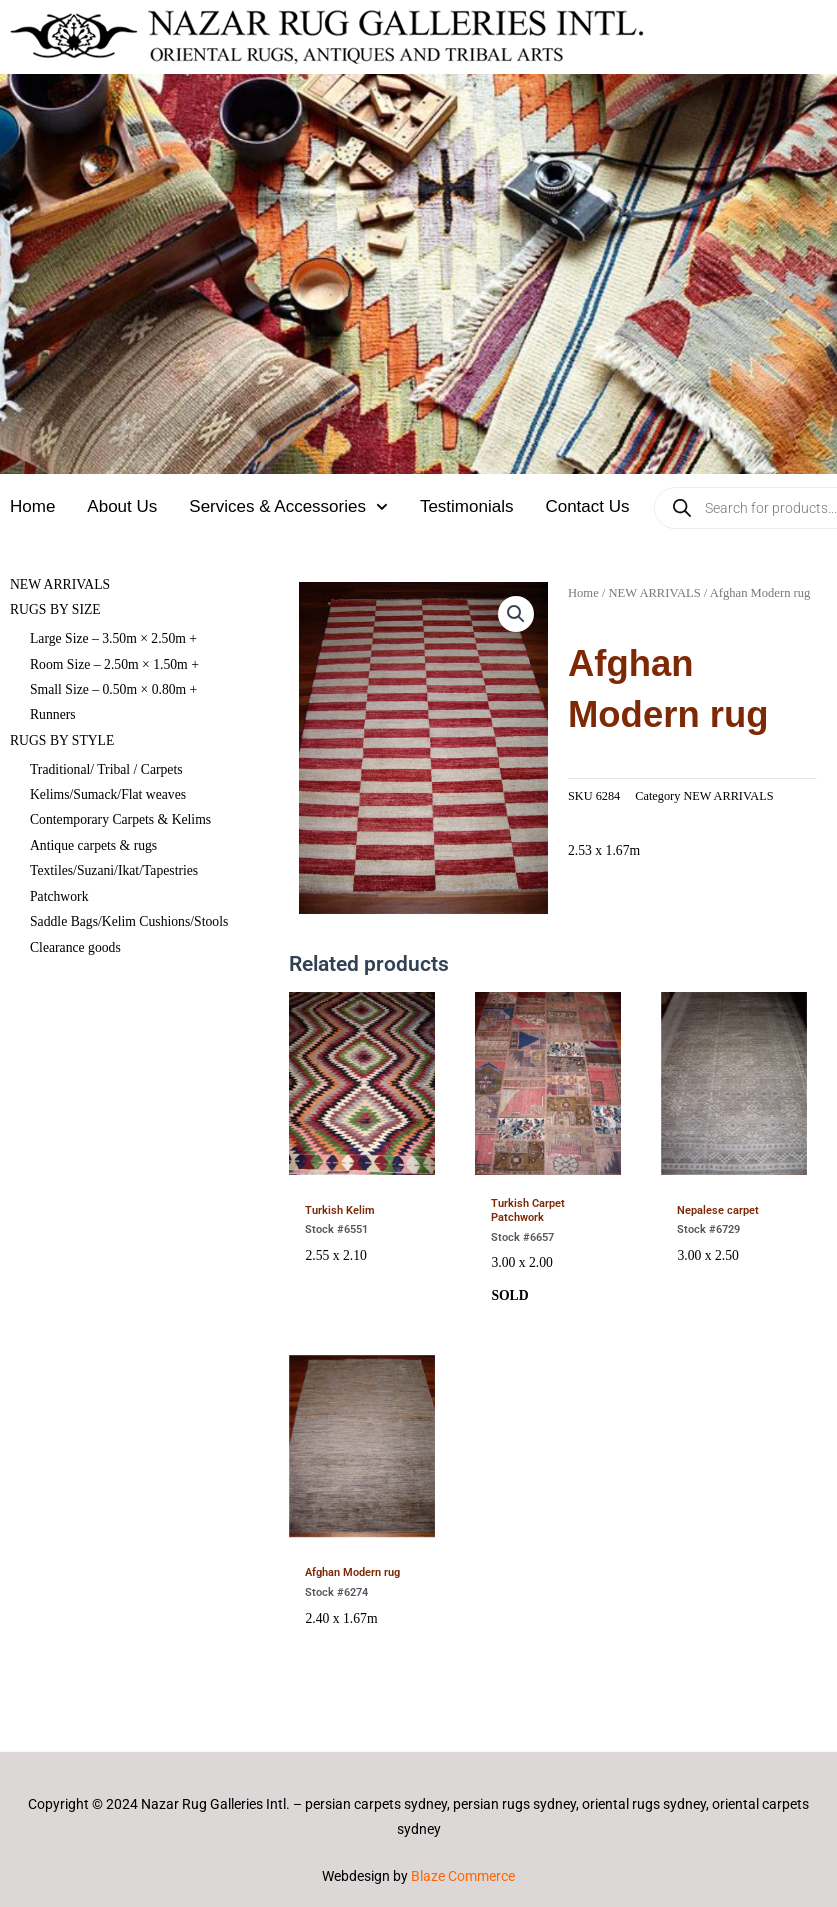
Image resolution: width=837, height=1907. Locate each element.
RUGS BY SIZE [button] (55, 609)
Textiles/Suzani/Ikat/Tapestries (114, 870)
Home (32, 506)
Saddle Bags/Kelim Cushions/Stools (129, 921)
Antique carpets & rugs (93, 845)
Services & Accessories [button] (288, 507)
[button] (516, 614)
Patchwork (59, 896)
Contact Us (587, 506)
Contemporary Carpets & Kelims (120, 819)
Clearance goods (75, 947)
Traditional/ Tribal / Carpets (106, 769)
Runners (53, 714)
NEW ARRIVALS (60, 584)
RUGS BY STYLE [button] (62, 740)
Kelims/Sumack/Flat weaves (108, 794)
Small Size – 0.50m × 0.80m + (113, 689)
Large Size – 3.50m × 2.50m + (113, 638)
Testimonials (467, 506)
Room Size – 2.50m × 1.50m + (114, 664)
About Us (122, 506)
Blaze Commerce (463, 1876)
